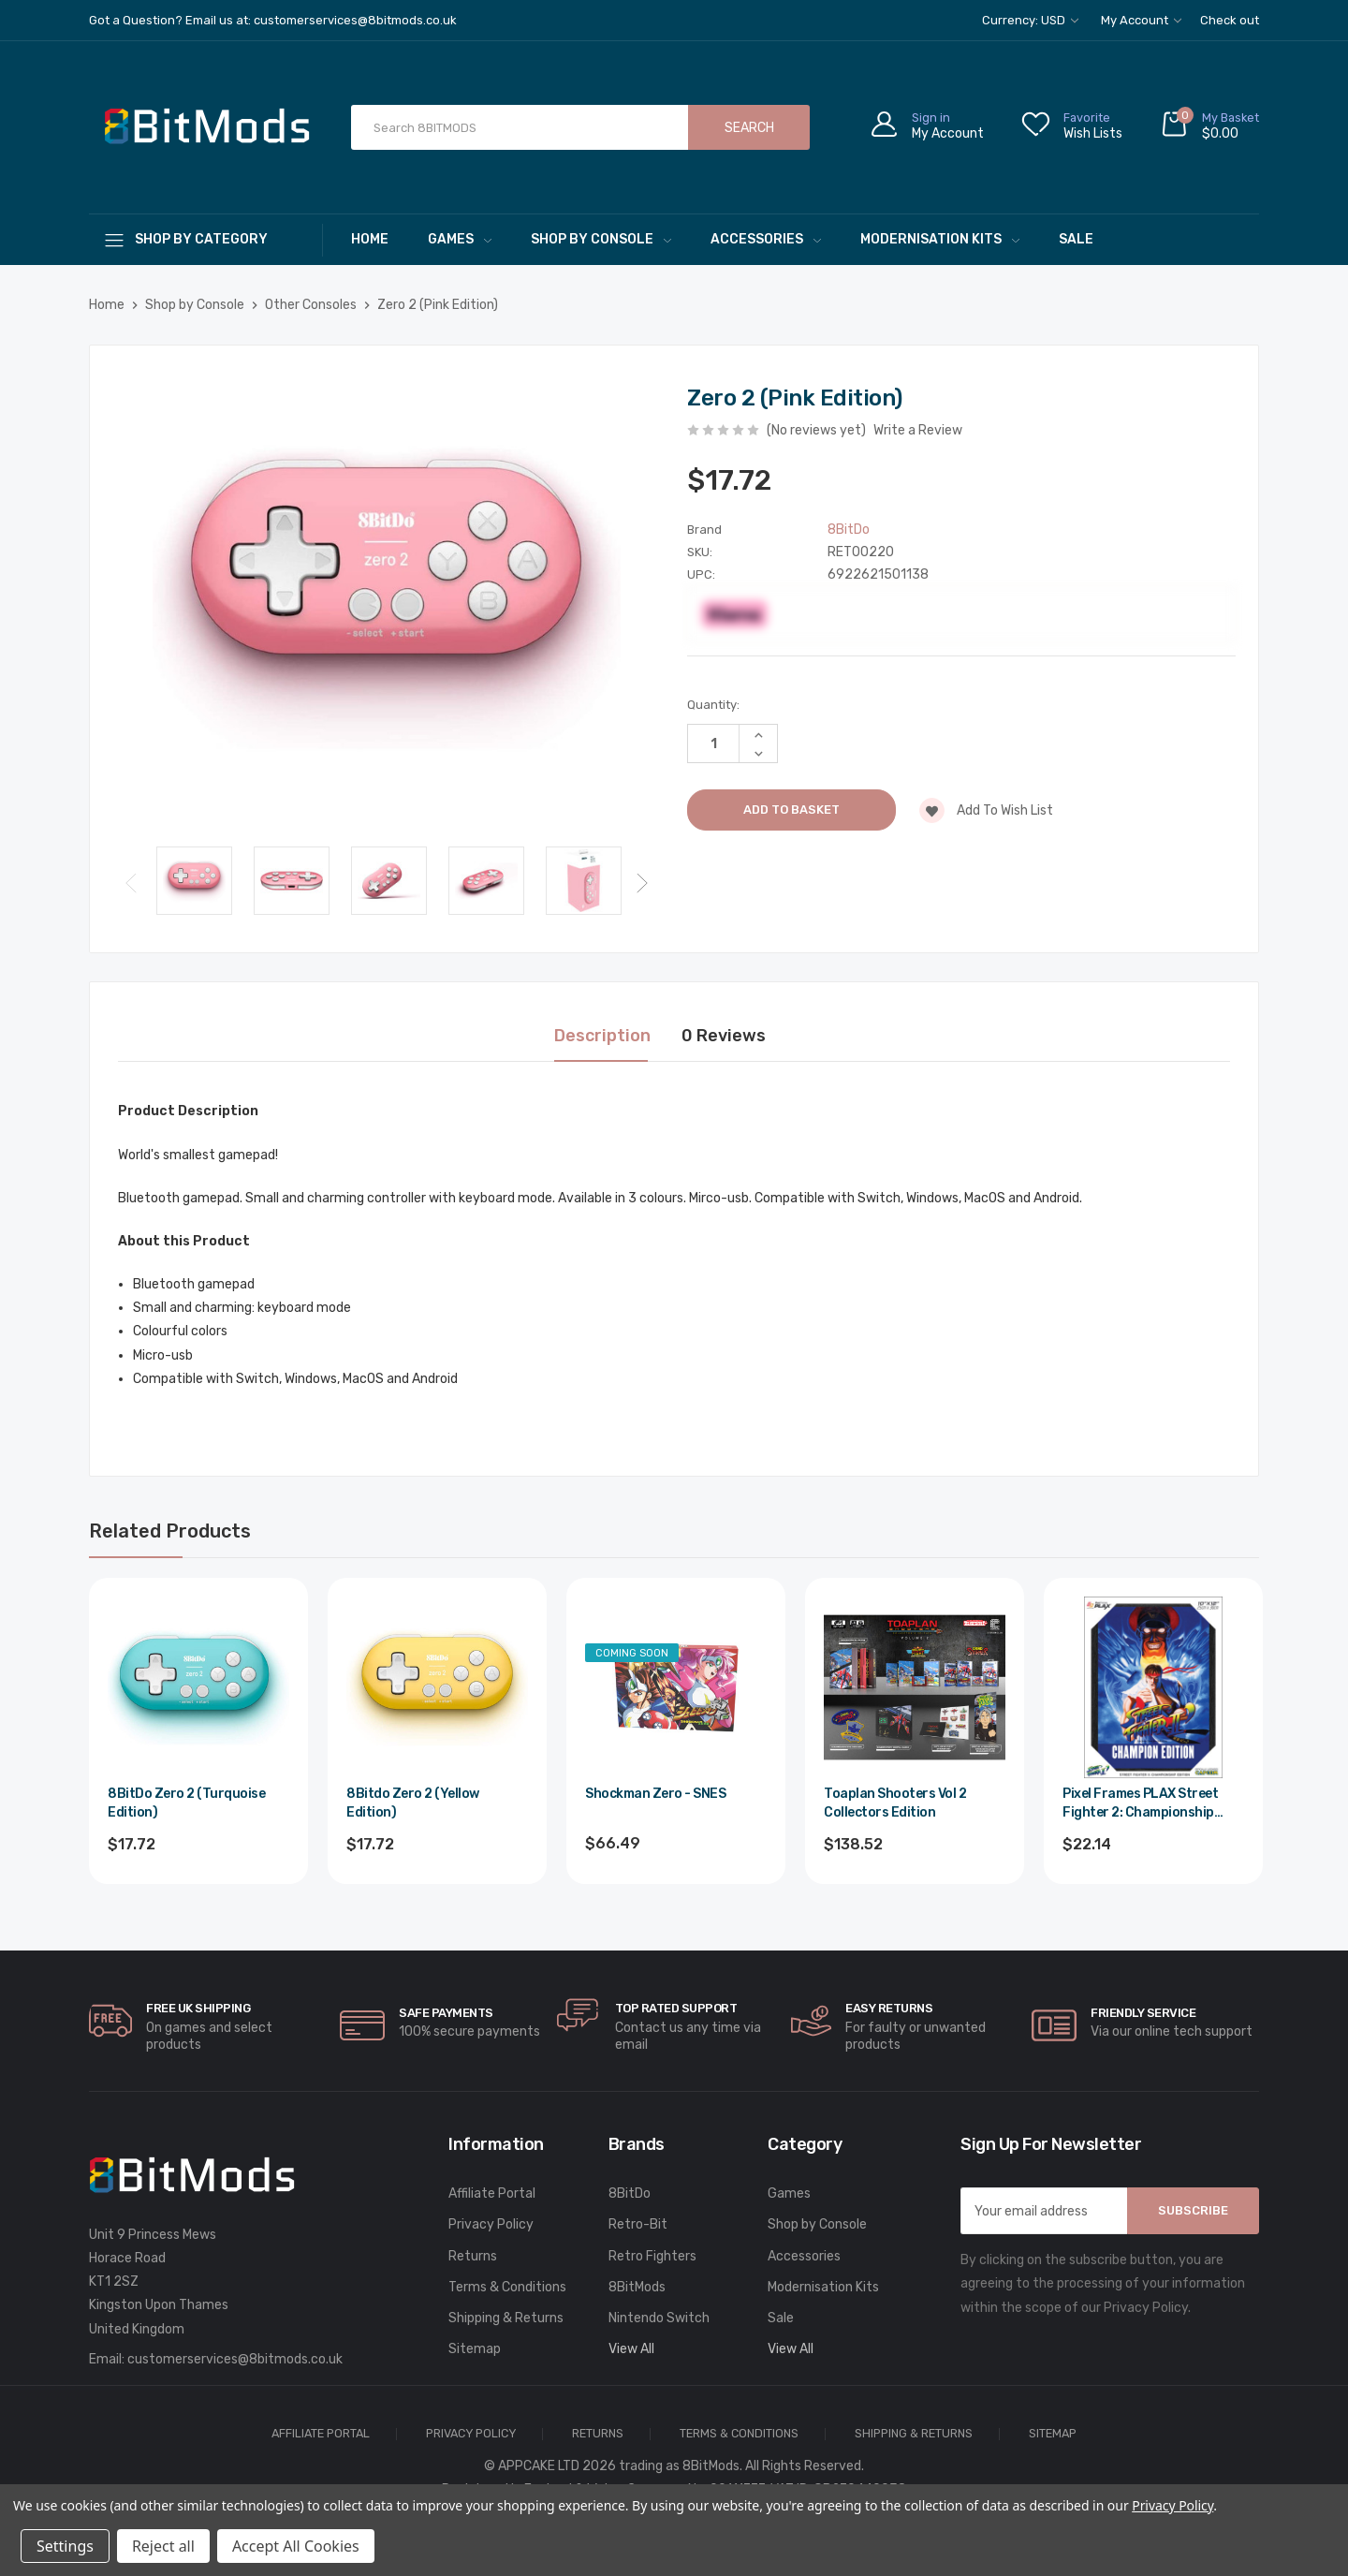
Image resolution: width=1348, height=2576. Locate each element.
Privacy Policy (491, 2224)
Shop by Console (601, 239)
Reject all (163, 2546)
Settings (65, 2546)
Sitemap (474, 2349)
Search (749, 128)
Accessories (766, 239)
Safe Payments (446, 2013)
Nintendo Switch (659, 2318)
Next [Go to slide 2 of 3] (642, 882)
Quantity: (713, 705)
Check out (1229, 20)
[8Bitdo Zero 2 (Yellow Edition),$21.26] (437, 1687)
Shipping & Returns (506, 2318)
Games (459, 239)
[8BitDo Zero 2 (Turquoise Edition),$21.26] (198, 1687)
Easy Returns (888, 2008)
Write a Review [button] (917, 430)
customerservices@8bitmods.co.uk (235, 2359)
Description (602, 1035)
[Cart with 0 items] (1209, 127)
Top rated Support (676, 2008)
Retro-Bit (637, 2224)
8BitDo (629, 2193)
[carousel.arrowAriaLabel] (110, 2020)
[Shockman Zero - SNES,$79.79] (676, 1687)
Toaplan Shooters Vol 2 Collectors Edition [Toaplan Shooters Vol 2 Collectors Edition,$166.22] (895, 1803)
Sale (1076, 239)
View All (631, 2349)
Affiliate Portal (491, 2193)
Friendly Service (1143, 2013)
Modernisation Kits (939, 239)
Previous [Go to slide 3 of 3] (131, 882)
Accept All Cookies (295, 2546)
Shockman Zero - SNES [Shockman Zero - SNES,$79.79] (655, 1794)
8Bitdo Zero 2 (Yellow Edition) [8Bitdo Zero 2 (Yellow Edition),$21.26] (412, 1803)
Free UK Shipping (198, 2008)
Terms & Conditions (507, 2287)
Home (369, 239)
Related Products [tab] (170, 1531)
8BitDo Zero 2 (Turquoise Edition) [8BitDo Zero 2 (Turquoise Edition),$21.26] (186, 1803)
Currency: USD (1030, 20)
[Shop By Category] (206, 239)
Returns (472, 2256)
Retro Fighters (652, 2256)
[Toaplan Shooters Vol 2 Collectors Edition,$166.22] (914, 1687)
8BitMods (637, 2287)
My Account (1141, 20)
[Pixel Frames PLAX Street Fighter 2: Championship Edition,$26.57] (1153, 1687)
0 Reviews (723, 1035)
